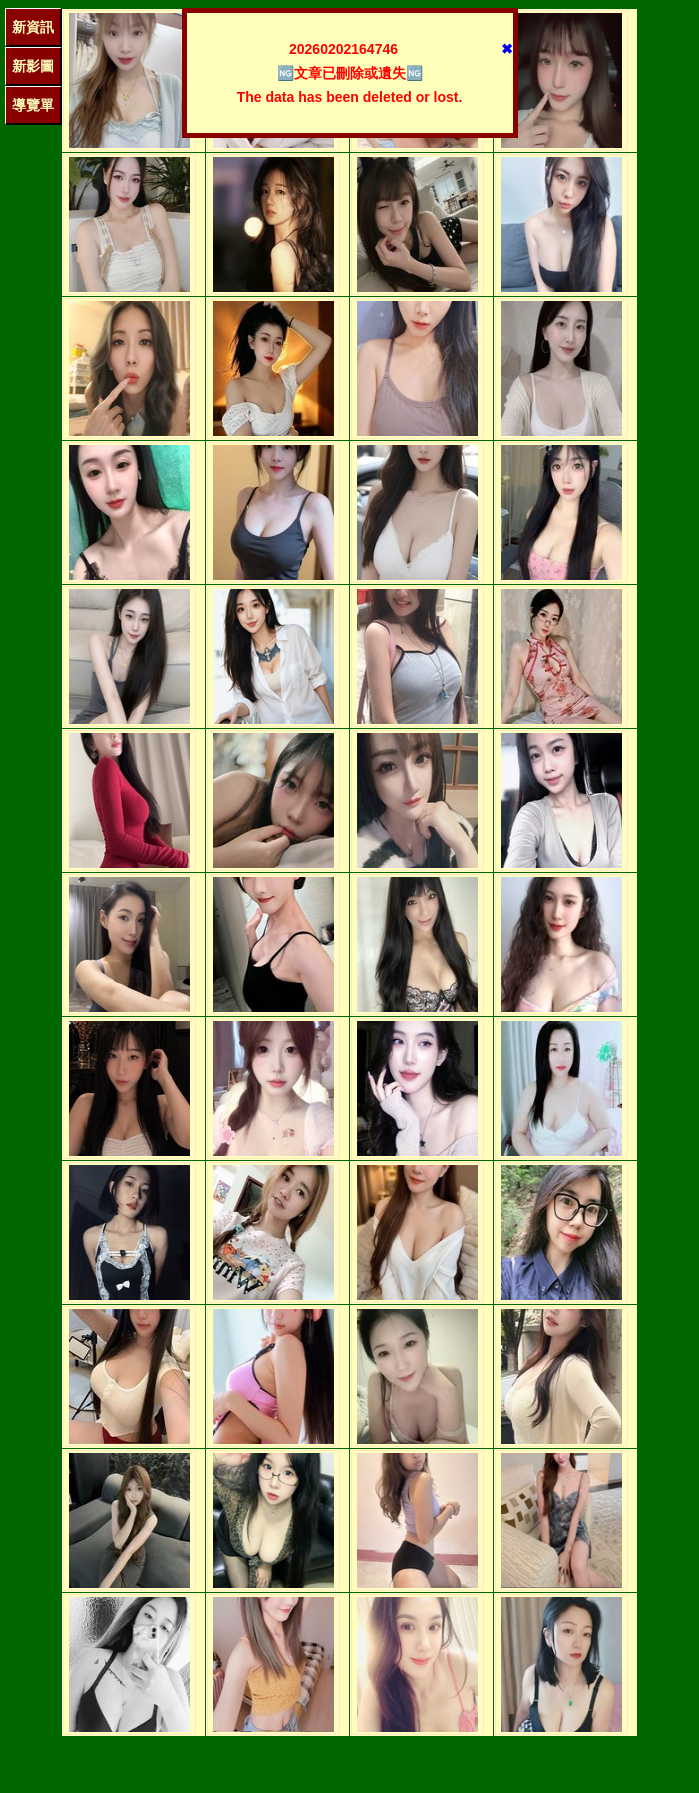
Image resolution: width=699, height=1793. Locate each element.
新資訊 (33, 27)
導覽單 (33, 105)
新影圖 (33, 66)
